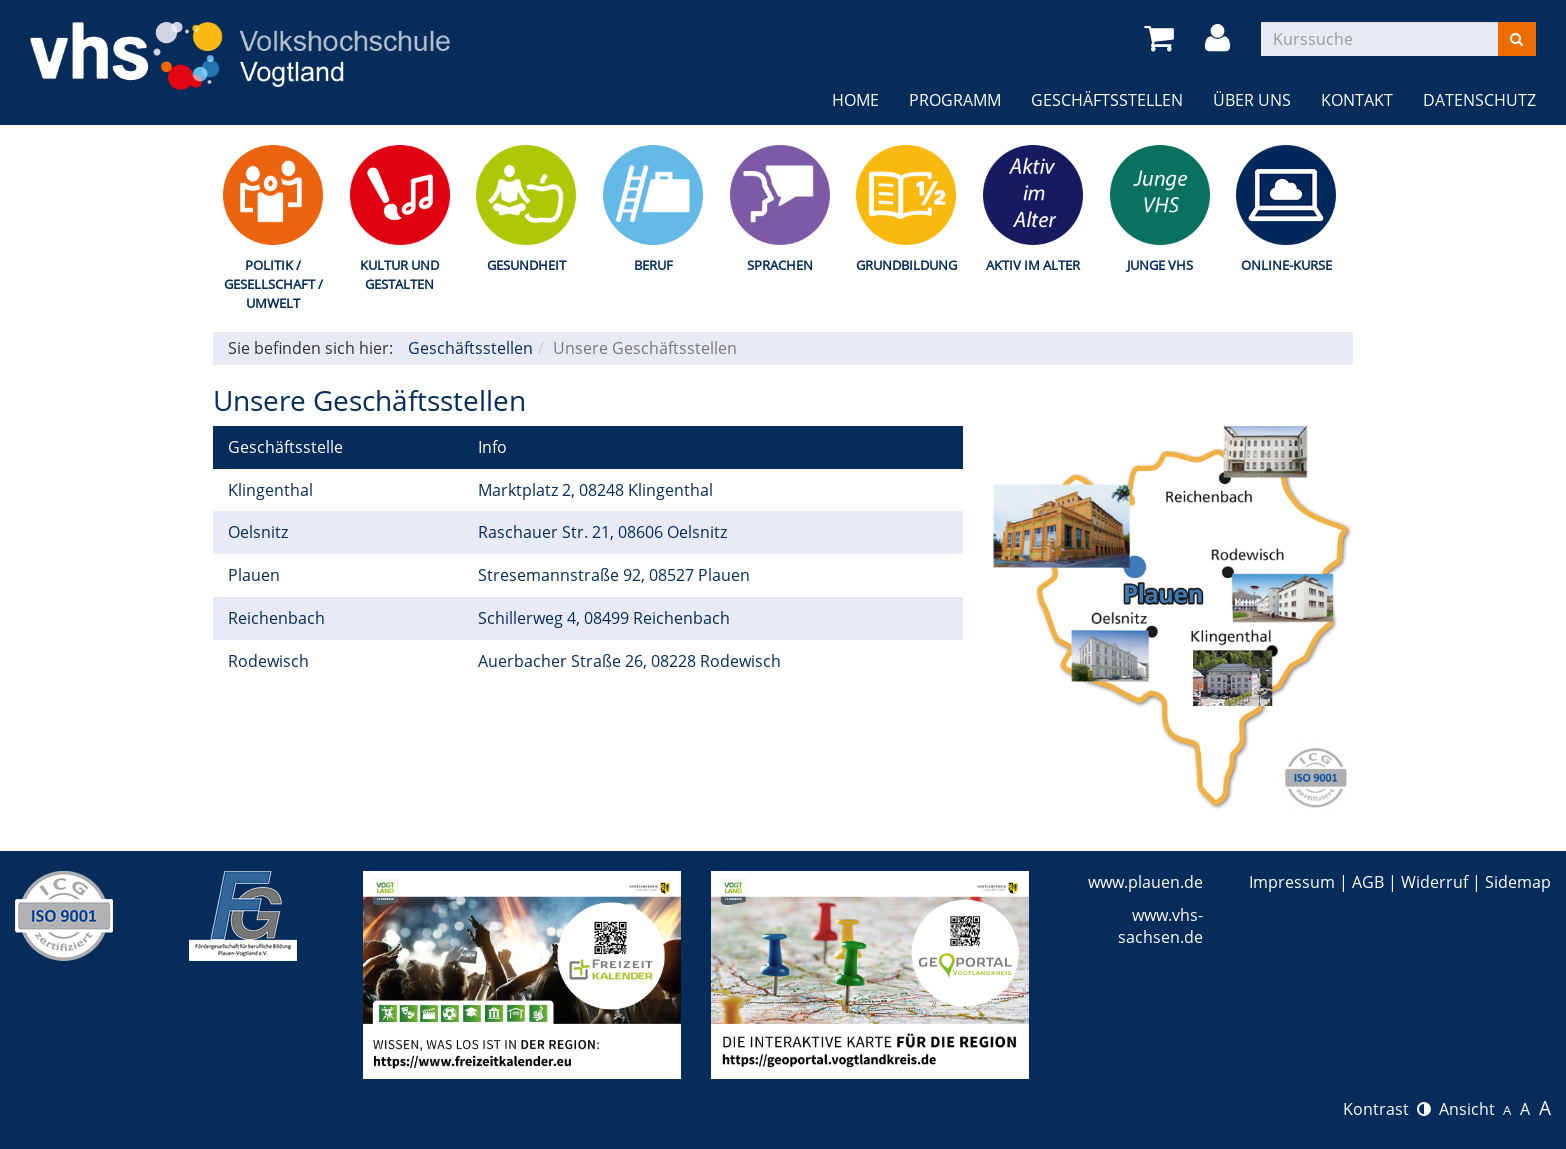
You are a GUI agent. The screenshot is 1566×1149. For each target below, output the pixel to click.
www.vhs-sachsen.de (1160, 926)
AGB (1368, 882)
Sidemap (1518, 882)
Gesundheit (526, 265)
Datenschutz (1479, 100)
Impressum (1292, 882)
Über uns (1252, 100)
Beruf (653, 265)
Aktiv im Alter (1033, 265)
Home (855, 100)
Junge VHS (1160, 265)
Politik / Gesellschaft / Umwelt (273, 283)
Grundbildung (906, 265)
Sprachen (780, 265)
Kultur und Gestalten (399, 274)
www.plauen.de (1145, 882)
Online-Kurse (1286, 265)
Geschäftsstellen (1107, 100)
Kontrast (1387, 1109)
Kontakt (1357, 100)
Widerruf (1434, 882)
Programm (955, 100)
